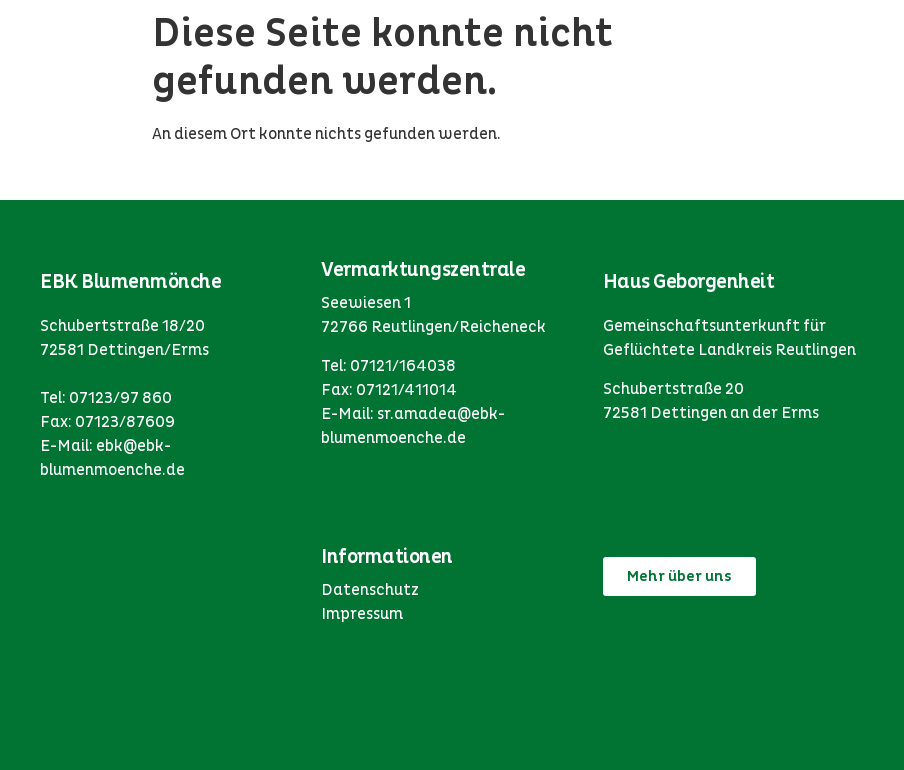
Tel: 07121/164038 (388, 366)
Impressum (362, 614)
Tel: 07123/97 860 (106, 398)
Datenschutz (370, 590)
